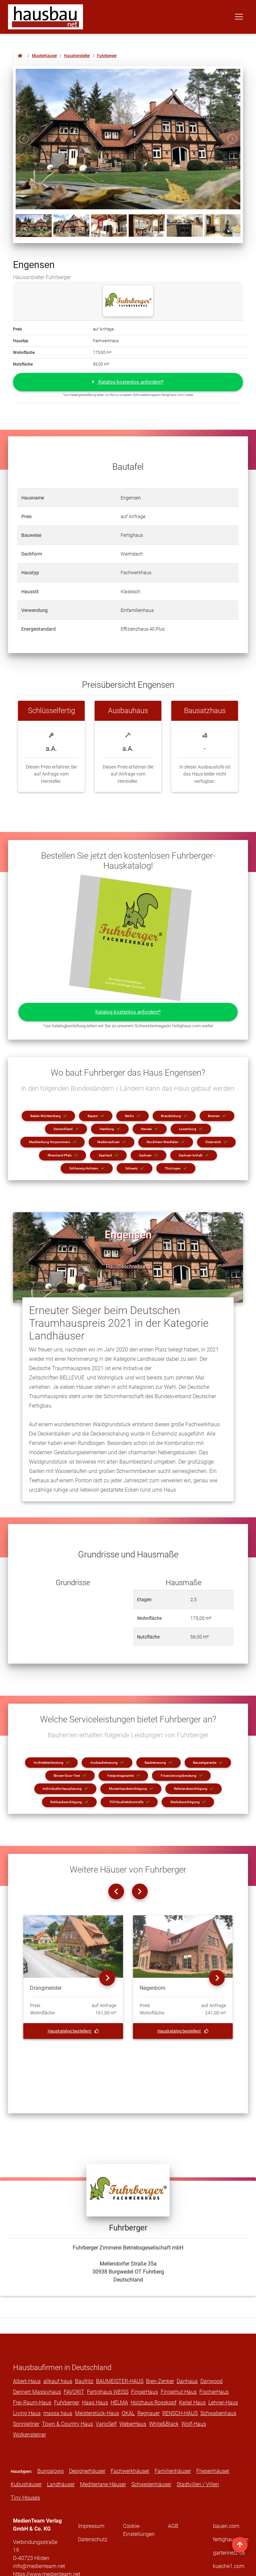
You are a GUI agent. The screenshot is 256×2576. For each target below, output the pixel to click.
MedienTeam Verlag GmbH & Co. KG (115, 2566)
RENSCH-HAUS (180, 2376)
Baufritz (84, 2344)
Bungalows (50, 2433)
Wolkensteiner (29, 2397)
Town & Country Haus (67, 2386)
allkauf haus (57, 2344)
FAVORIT (74, 2354)
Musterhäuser (44, 55)
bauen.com (226, 2489)
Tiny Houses (25, 2460)
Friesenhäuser (212, 2433)
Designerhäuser (87, 2433)
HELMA (119, 2365)
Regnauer (148, 2376)
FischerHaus (214, 2354)
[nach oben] (240, 2545)
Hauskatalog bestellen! (73, 2030)
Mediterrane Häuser (103, 2447)
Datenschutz (92, 2502)
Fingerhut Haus (179, 2354)
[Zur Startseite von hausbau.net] (20, 55)
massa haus (57, 2376)
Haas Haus (95, 2365)
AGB (173, 2489)
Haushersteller (77, 55)
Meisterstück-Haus (97, 2376)
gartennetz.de (229, 2515)
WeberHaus (132, 2386)
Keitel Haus (192, 2365)
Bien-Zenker (160, 2344)
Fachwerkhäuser (130, 2433)
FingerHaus (144, 2354)
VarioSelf (106, 2386)
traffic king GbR (210, 2566)
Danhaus (187, 2344)
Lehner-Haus (223, 2365)
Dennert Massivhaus (37, 2354)
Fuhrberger (107, 55)
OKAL (128, 2376)
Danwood (211, 2344)
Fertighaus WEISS (107, 2354)
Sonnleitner (26, 2386)
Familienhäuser (173, 2433)
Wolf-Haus (193, 2386)
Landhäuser (61, 2447)
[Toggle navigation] (239, 18)
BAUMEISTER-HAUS (119, 2344)
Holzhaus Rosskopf (153, 2365)
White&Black (164, 2386)
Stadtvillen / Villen (198, 2447)
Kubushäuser (26, 2447)
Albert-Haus (27, 2344)
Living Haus (27, 2376)
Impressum (91, 2489)
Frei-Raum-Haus (32, 2365)
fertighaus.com (230, 2502)
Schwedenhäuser (151, 2447)
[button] (128, 382)
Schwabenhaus (218, 2376)
